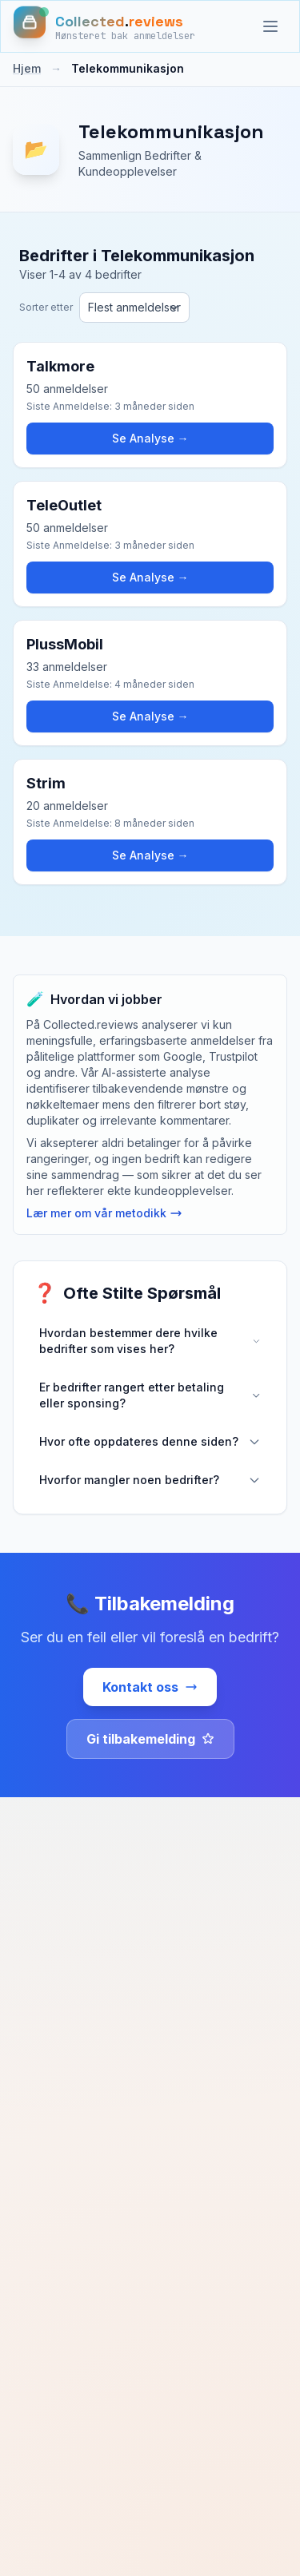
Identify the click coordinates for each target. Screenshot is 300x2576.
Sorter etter (46, 307)
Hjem (27, 68)
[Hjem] (104, 26)
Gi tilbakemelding (150, 1739)
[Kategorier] (270, 26)
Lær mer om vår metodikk (104, 1213)
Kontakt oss (150, 1687)
